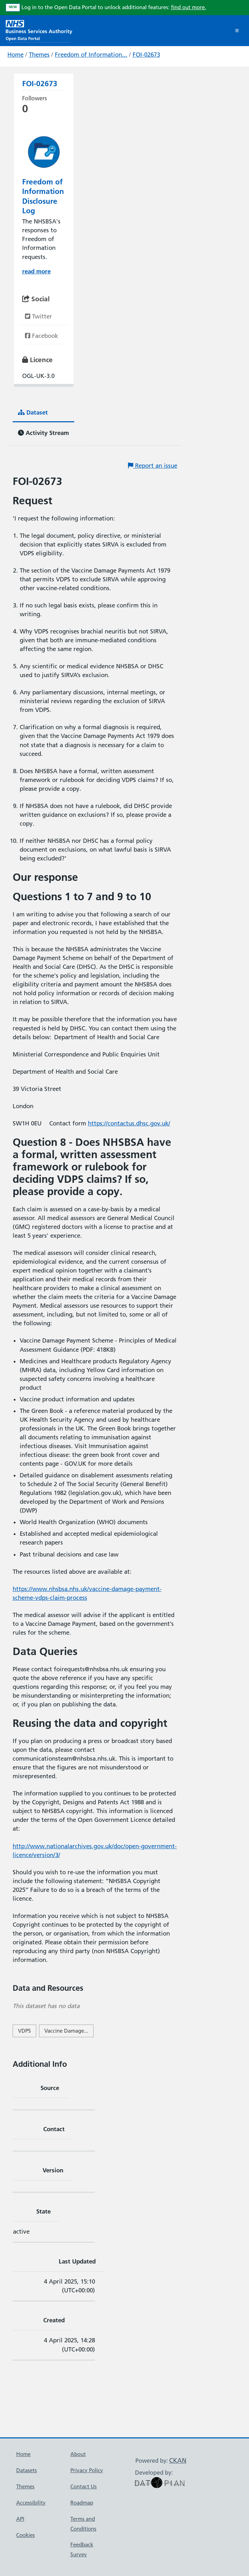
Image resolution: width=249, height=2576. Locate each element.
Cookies (25, 2535)
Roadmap (81, 2502)
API (20, 2518)
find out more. (188, 7)
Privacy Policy (86, 2470)
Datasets (26, 2470)
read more (36, 271)
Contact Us (83, 2486)
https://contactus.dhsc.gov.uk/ (129, 1123)
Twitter (38, 316)
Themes (39, 54)
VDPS (24, 2030)
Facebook (41, 335)
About (78, 2454)
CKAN (177, 2460)
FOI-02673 (146, 54)
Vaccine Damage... (66, 2030)
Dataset (33, 412)
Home (15, 54)
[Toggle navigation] (237, 30)
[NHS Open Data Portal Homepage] (39, 30)
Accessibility (31, 2502)
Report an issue (152, 465)
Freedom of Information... (91, 54)
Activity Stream (43, 432)
